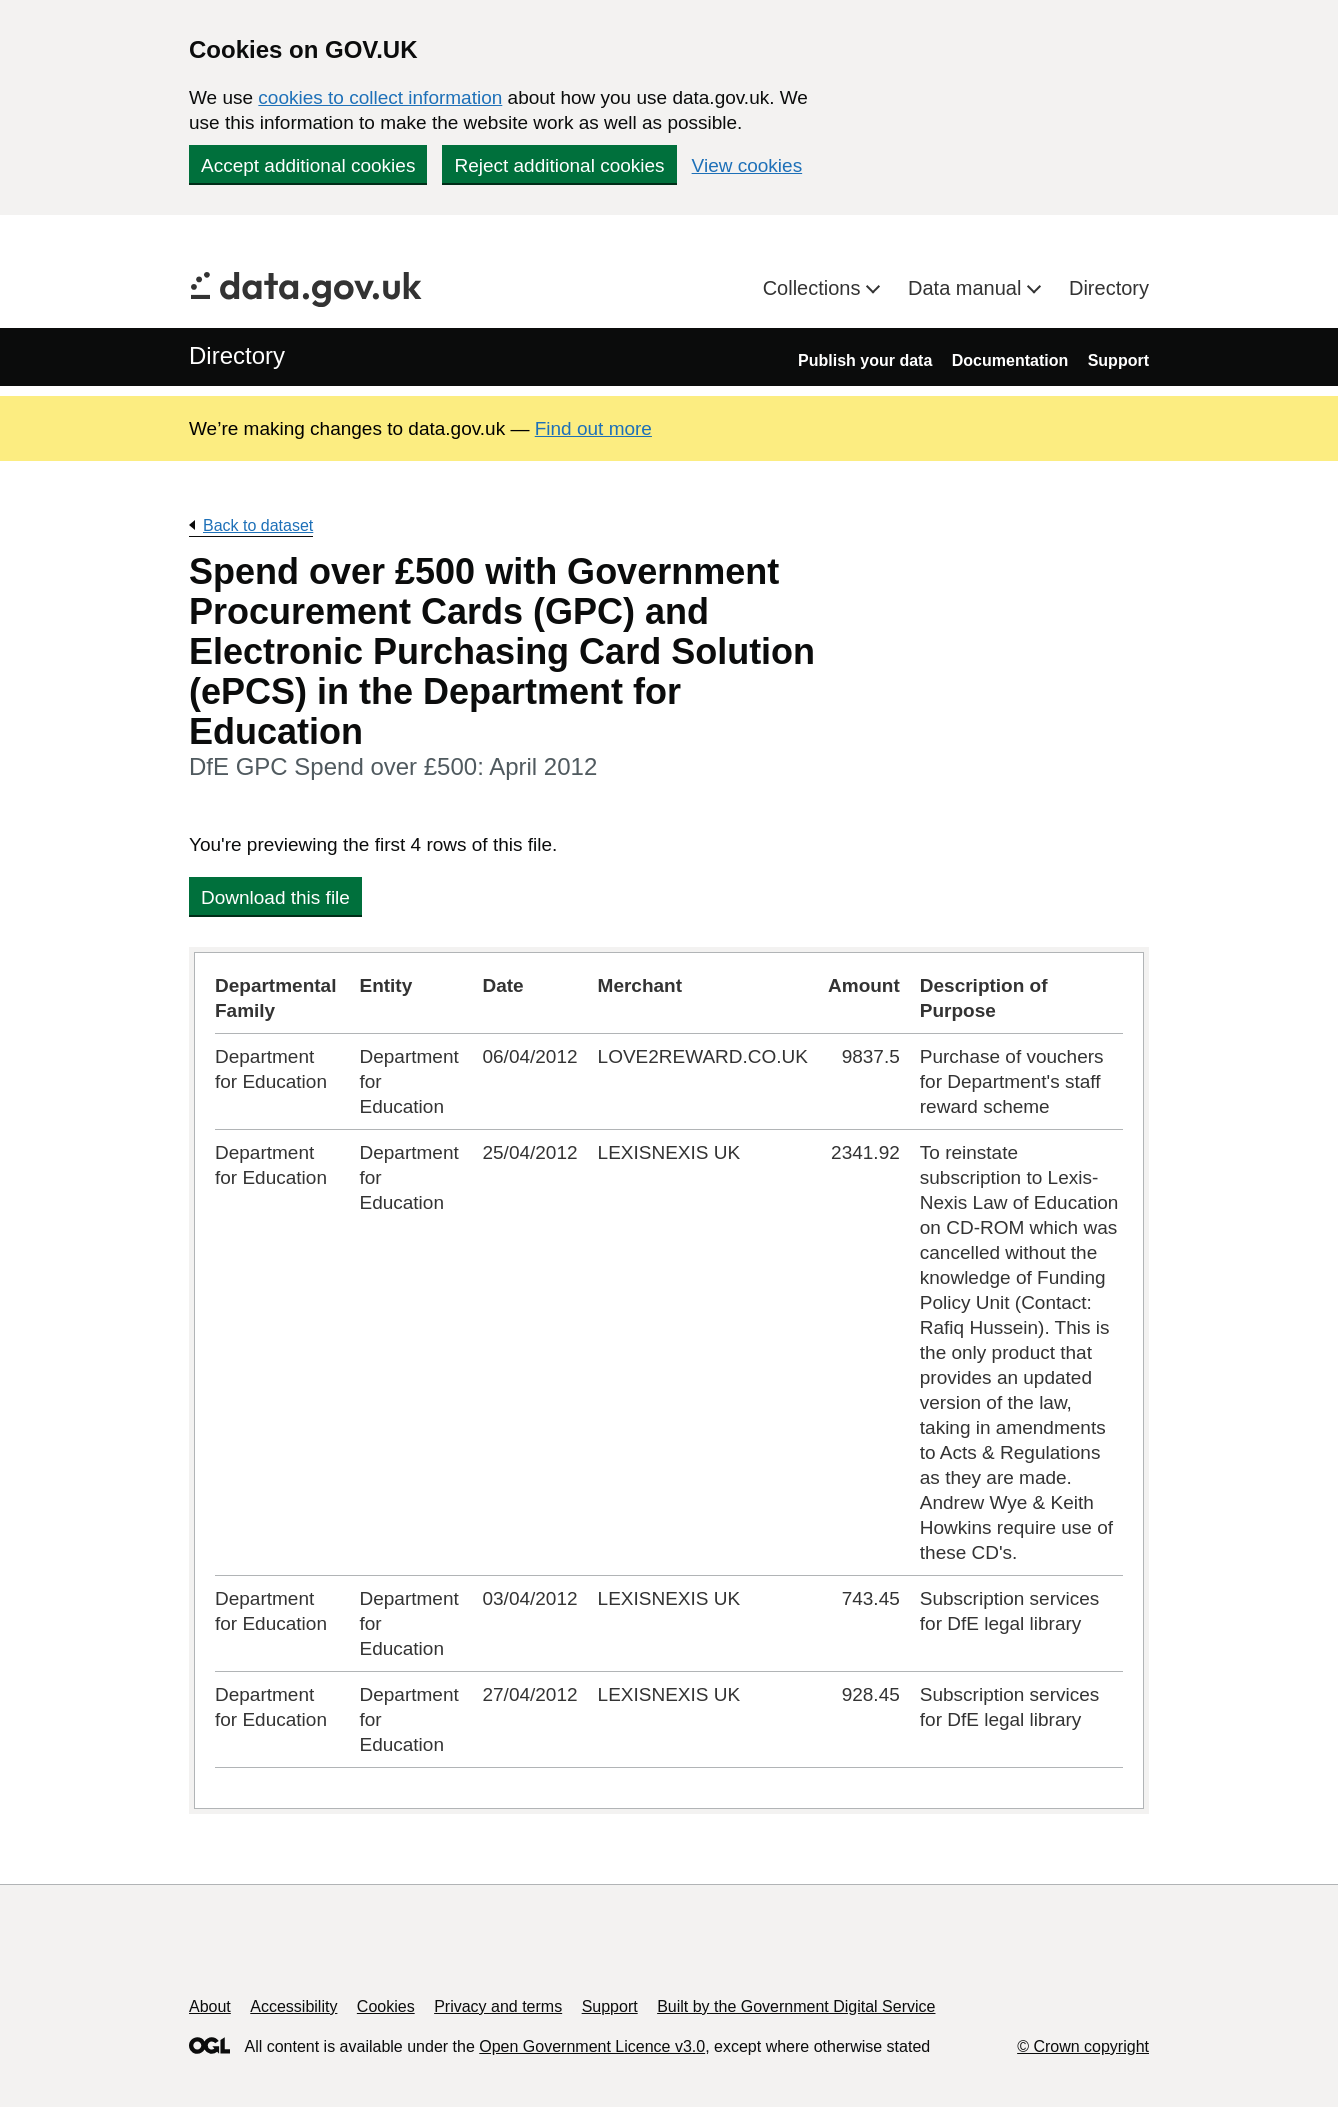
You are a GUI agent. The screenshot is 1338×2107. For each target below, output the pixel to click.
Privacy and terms (498, 2006)
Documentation (1010, 360)
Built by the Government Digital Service (796, 2006)
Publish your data (865, 360)
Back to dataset (258, 525)
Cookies (386, 2006)
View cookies (747, 165)
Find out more (593, 428)
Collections (814, 288)
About (210, 2006)
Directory (1109, 288)
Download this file (275, 897)
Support (1118, 360)
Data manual (967, 288)
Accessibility (293, 2006)
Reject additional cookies (559, 165)
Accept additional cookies (308, 165)
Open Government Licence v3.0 (592, 2046)
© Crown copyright (1083, 2046)
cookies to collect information (380, 97)
